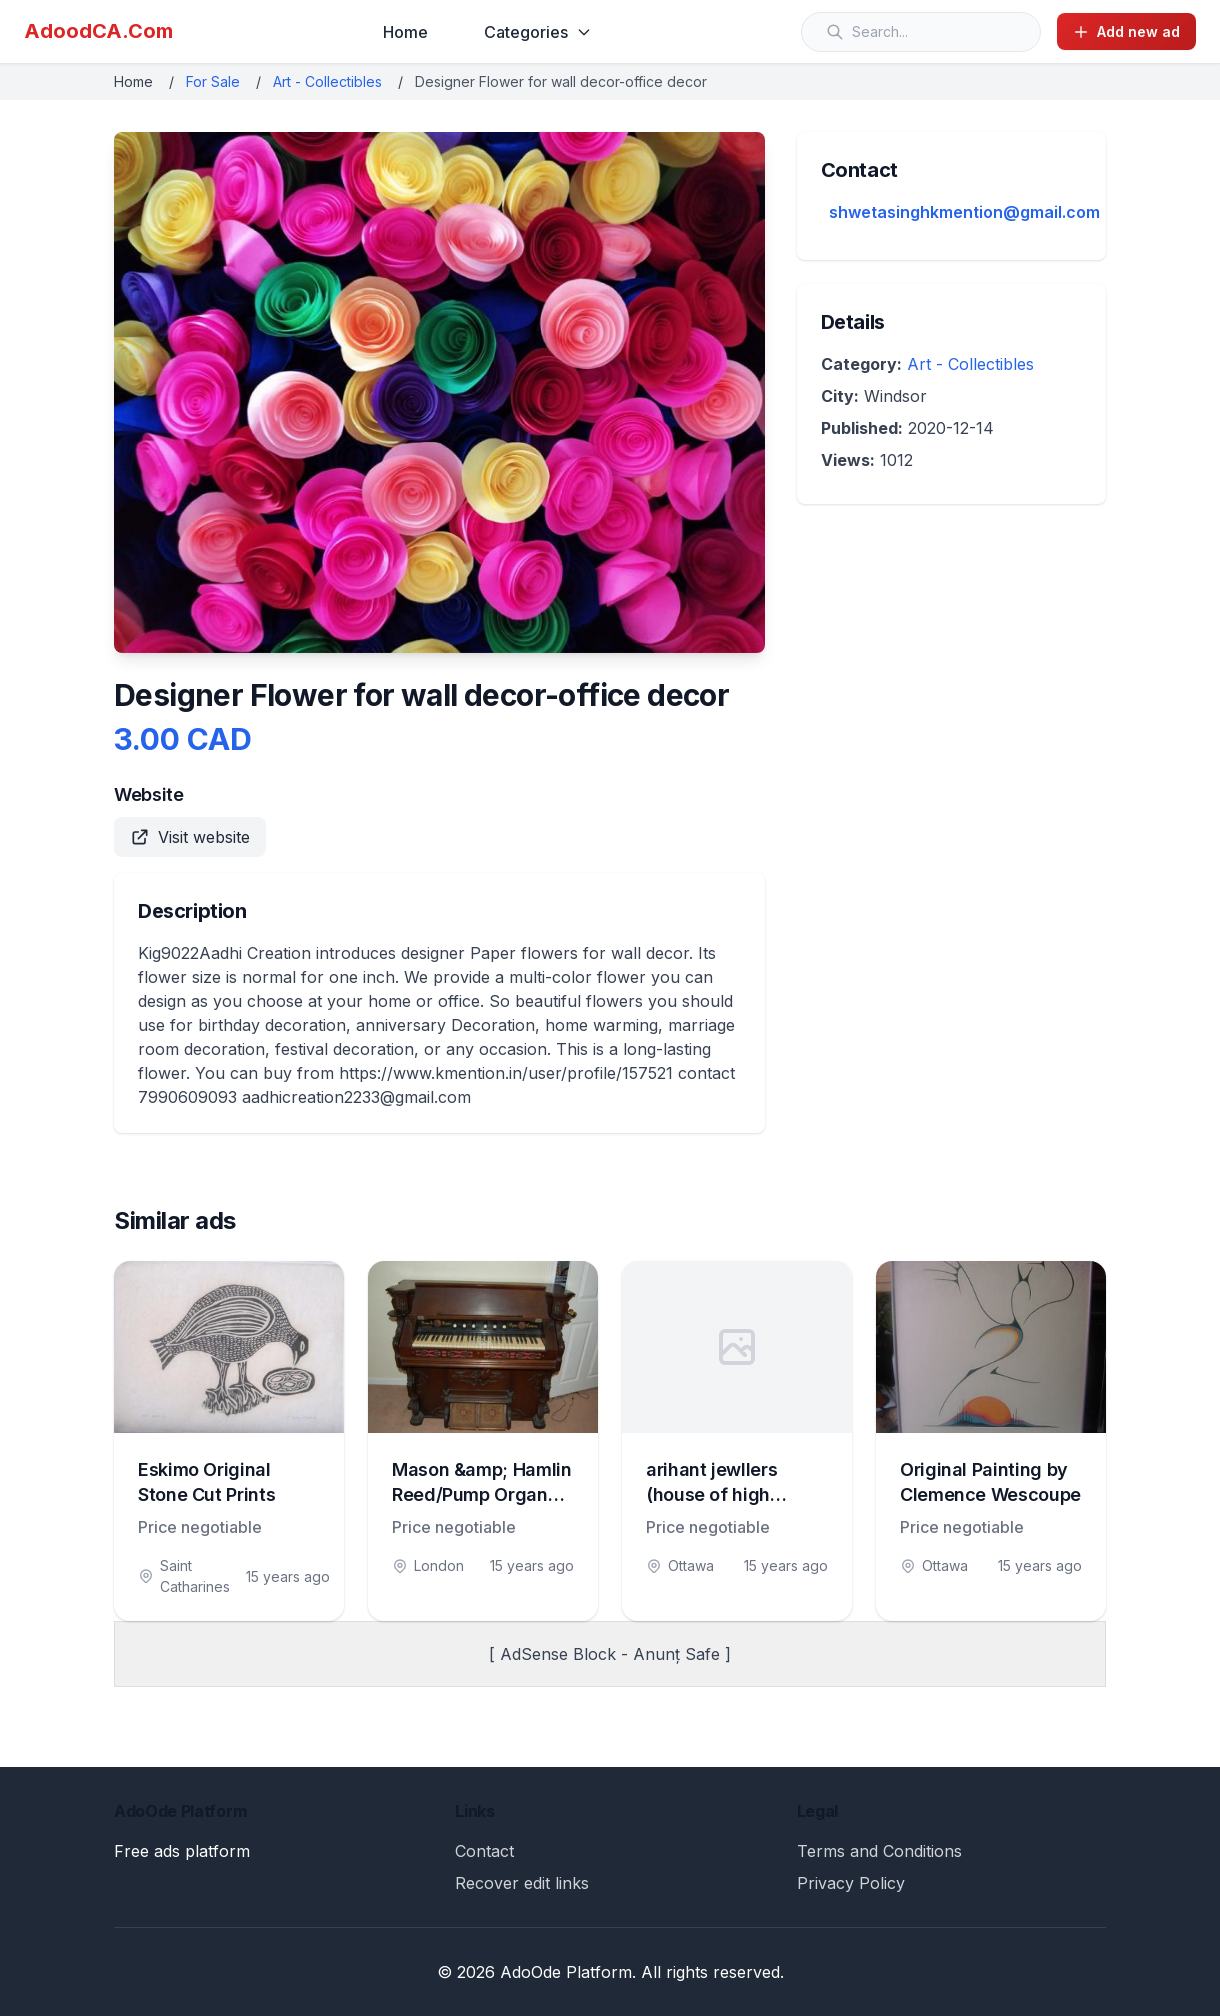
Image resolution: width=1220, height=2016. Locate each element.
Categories (538, 32)
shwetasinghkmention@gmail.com (964, 212)
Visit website (190, 837)
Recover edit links (522, 1883)
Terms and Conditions (879, 1851)
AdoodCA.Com (98, 31)
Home (405, 32)
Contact (484, 1851)
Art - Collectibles (327, 81)
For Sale (213, 81)
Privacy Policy (851, 1883)
